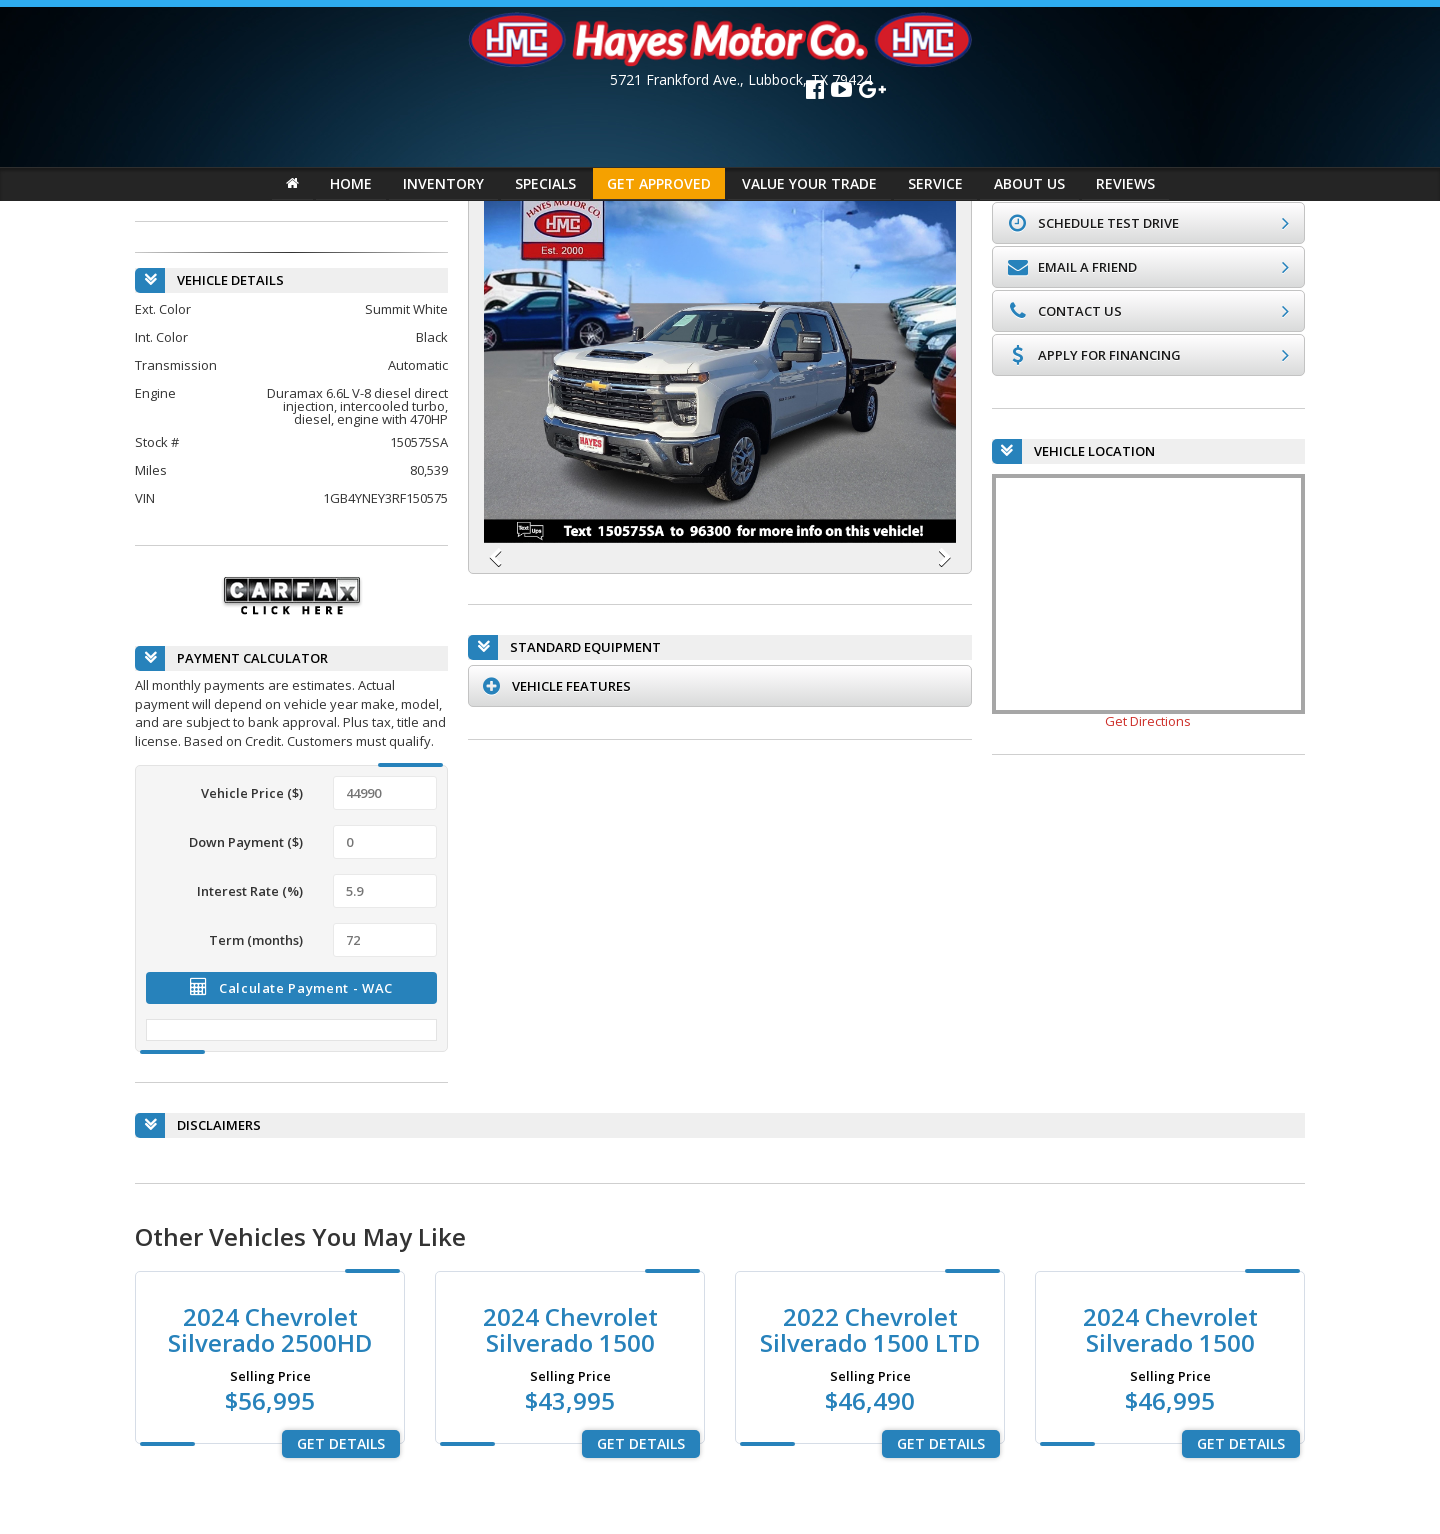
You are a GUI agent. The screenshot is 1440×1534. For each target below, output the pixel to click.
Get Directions (1148, 721)
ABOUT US (1029, 183)
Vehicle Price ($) (252, 792)
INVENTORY (443, 183)
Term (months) (256, 939)
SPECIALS (545, 183)
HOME (351, 183)
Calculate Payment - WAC (291, 987)
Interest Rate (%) (250, 890)
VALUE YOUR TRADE (809, 183)
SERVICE (935, 183)
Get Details (341, 1443)
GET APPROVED (659, 183)
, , (741, 79)
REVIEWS (1125, 183)
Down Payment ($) (246, 841)
